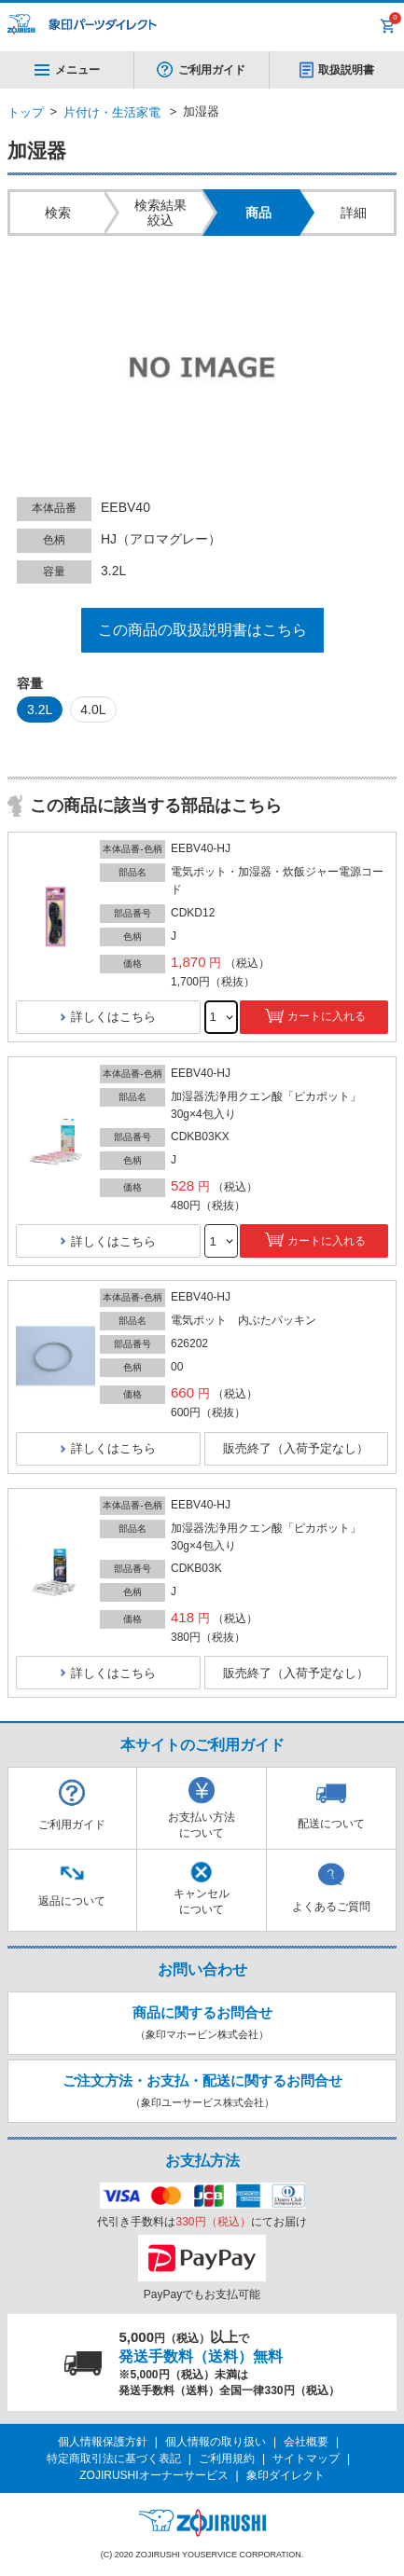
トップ (25, 112)
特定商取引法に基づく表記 (114, 2458)
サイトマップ (306, 2458)
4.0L (92, 709)
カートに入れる (326, 1016)
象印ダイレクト (285, 2475)
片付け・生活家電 (111, 112)
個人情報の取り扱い (215, 2441)
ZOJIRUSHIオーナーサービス (153, 2475)
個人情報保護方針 (102, 2441)
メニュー (67, 69)
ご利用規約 (227, 2458)
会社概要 (306, 2441)
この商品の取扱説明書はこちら (202, 630)
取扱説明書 (346, 69)
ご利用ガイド (211, 69)
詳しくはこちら (113, 1017)
